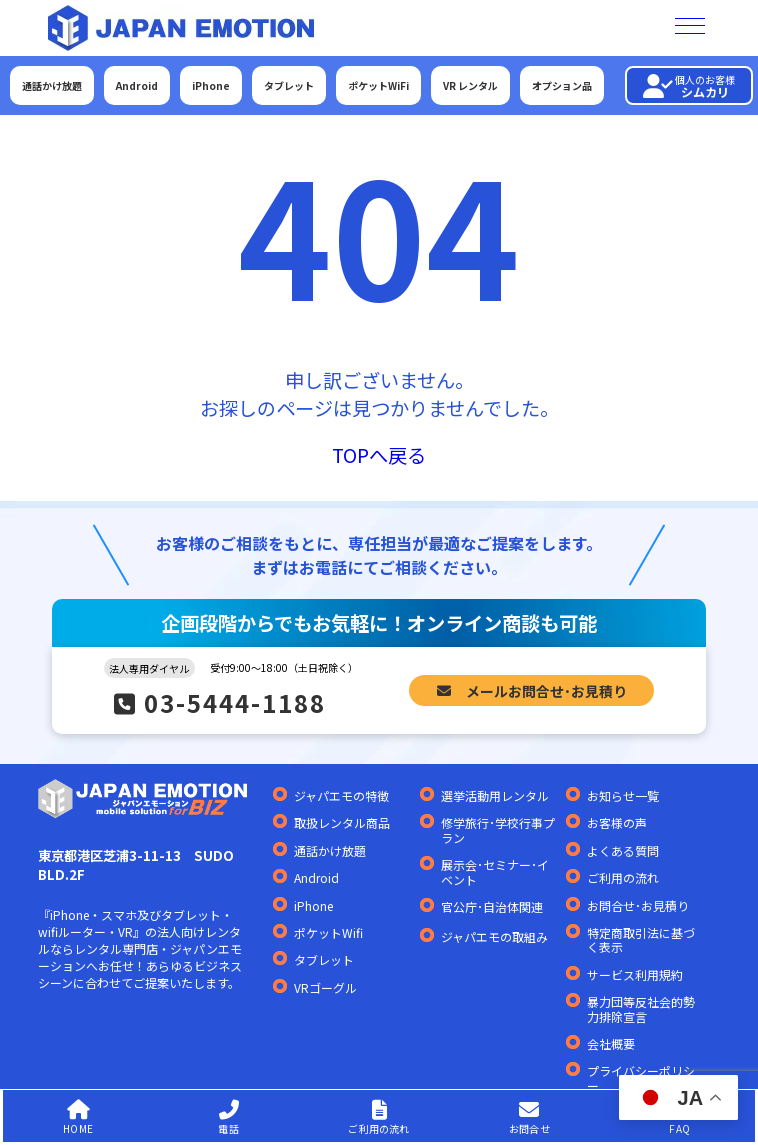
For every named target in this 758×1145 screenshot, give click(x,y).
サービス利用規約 (635, 975)
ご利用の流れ (623, 878)
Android (137, 85)
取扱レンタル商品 (342, 823)
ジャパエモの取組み (494, 937)
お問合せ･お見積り (638, 906)
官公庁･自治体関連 (492, 907)
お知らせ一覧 (623, 796)
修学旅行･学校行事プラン (498, 830)
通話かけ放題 (52, 85)
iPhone (211, 85)
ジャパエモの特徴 (341, 796)
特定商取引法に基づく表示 (641, 940)
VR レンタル (470, 85)
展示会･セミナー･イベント (495, 872)
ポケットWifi (328, 933)
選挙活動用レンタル (495, 796)
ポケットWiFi (378, 85)
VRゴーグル (325, 988)
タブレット (289, 85)
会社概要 (611, 1044)
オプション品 (562, 85)
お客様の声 (617, 823)
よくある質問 (623, 851)
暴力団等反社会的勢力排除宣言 (641, 1009)
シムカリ (689, 86)
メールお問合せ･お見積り (532, 690)
